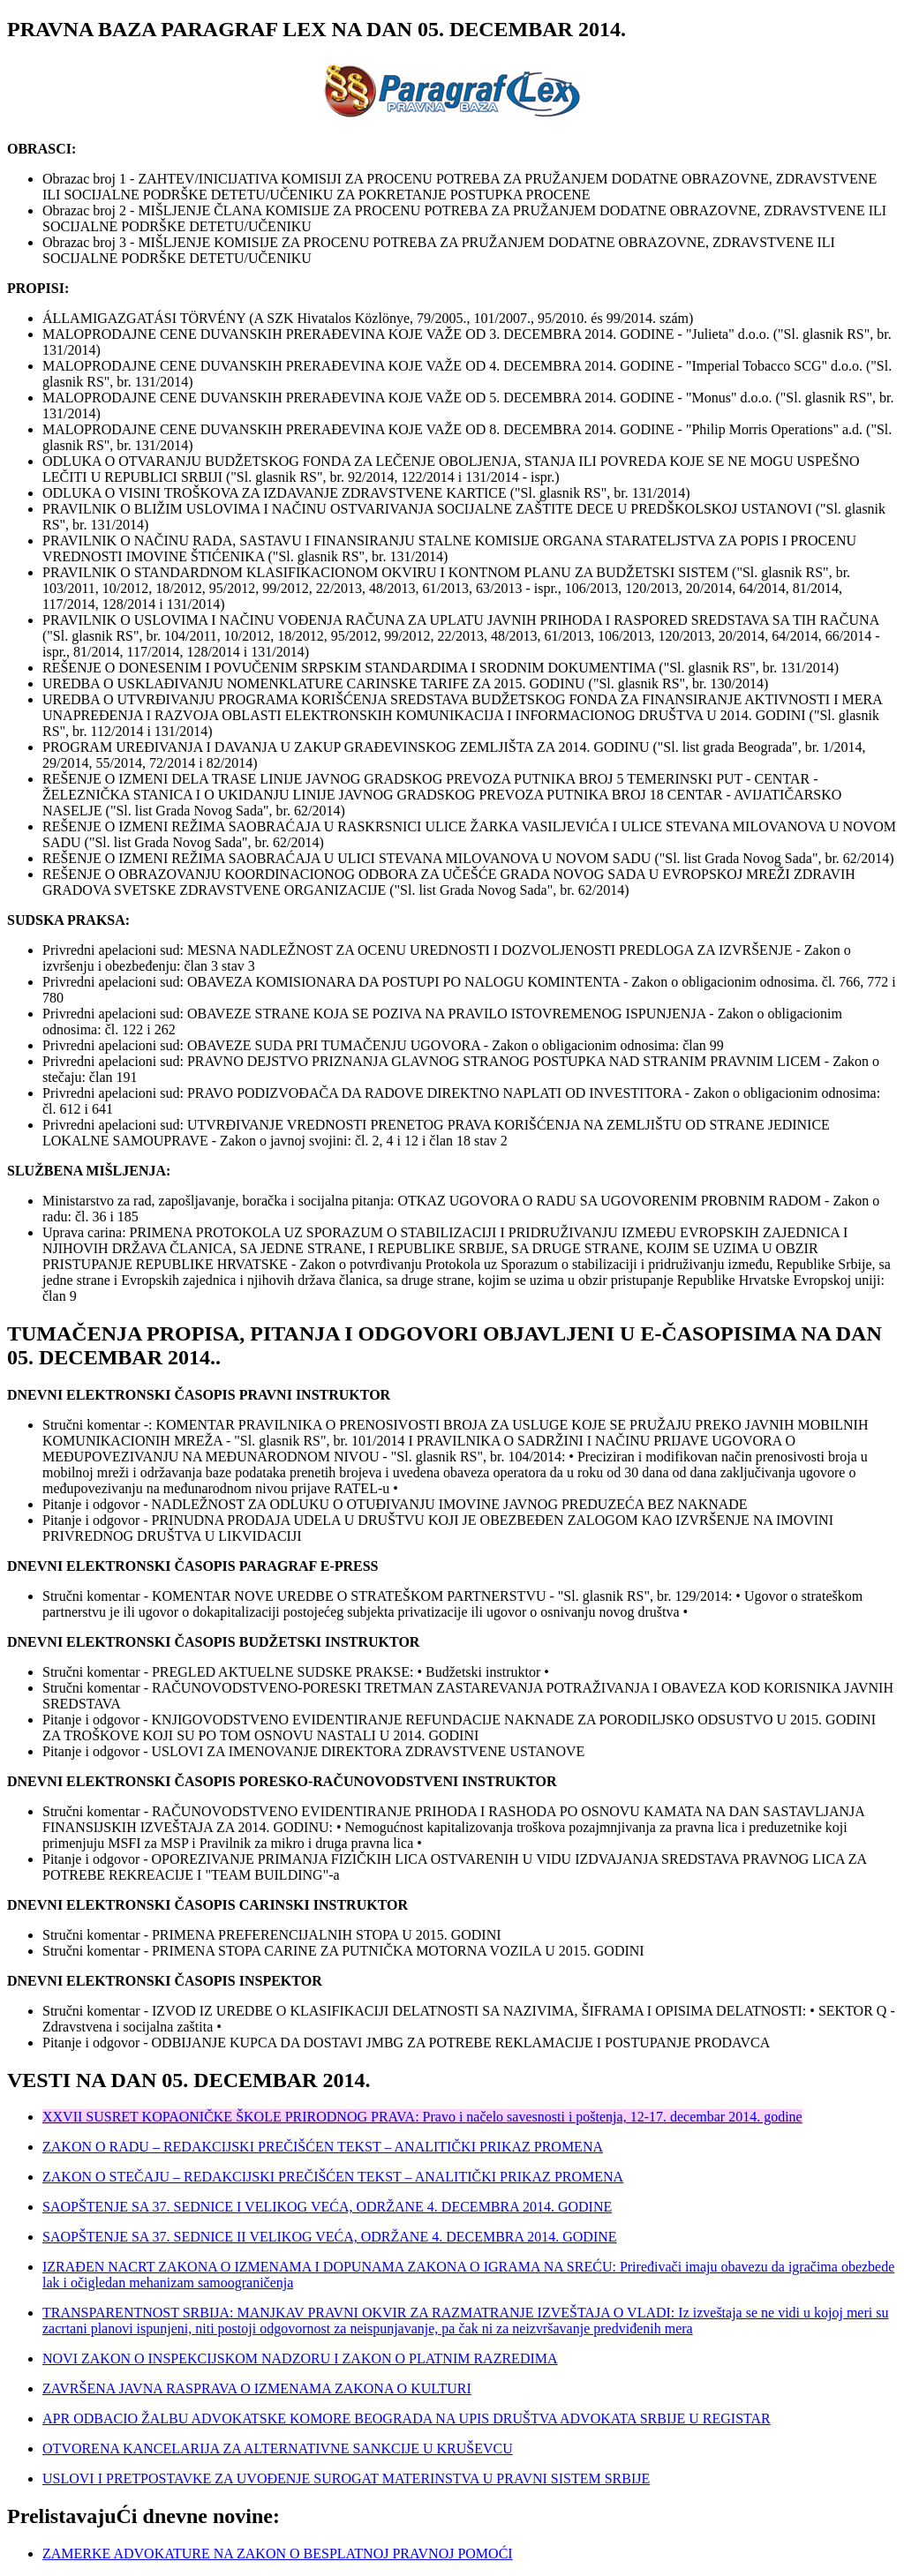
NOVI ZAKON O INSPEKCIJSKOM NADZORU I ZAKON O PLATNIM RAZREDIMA (300, 2358)
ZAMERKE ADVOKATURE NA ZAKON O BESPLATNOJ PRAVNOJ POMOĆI (277, 2553)
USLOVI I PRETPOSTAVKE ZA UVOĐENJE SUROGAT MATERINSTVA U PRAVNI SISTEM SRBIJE (346, 2478)
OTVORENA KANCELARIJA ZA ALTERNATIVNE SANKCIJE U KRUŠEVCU (277, 2448)
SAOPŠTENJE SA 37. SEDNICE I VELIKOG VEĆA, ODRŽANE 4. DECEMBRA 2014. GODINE (327, 2206)
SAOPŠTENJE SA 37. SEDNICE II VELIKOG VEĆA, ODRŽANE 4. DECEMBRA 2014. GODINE (329, 2236)
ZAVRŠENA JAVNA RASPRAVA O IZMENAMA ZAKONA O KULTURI (256, 2388)
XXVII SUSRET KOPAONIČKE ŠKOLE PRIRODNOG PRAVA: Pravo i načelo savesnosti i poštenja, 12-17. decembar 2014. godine (422, 2116)
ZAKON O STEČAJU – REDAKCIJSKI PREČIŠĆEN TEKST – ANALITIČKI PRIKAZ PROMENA (332, 2176)
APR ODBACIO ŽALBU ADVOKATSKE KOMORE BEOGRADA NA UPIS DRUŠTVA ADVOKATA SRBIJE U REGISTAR (406, 2418)
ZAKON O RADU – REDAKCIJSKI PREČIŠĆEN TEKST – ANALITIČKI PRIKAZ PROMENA (322, 2146)
